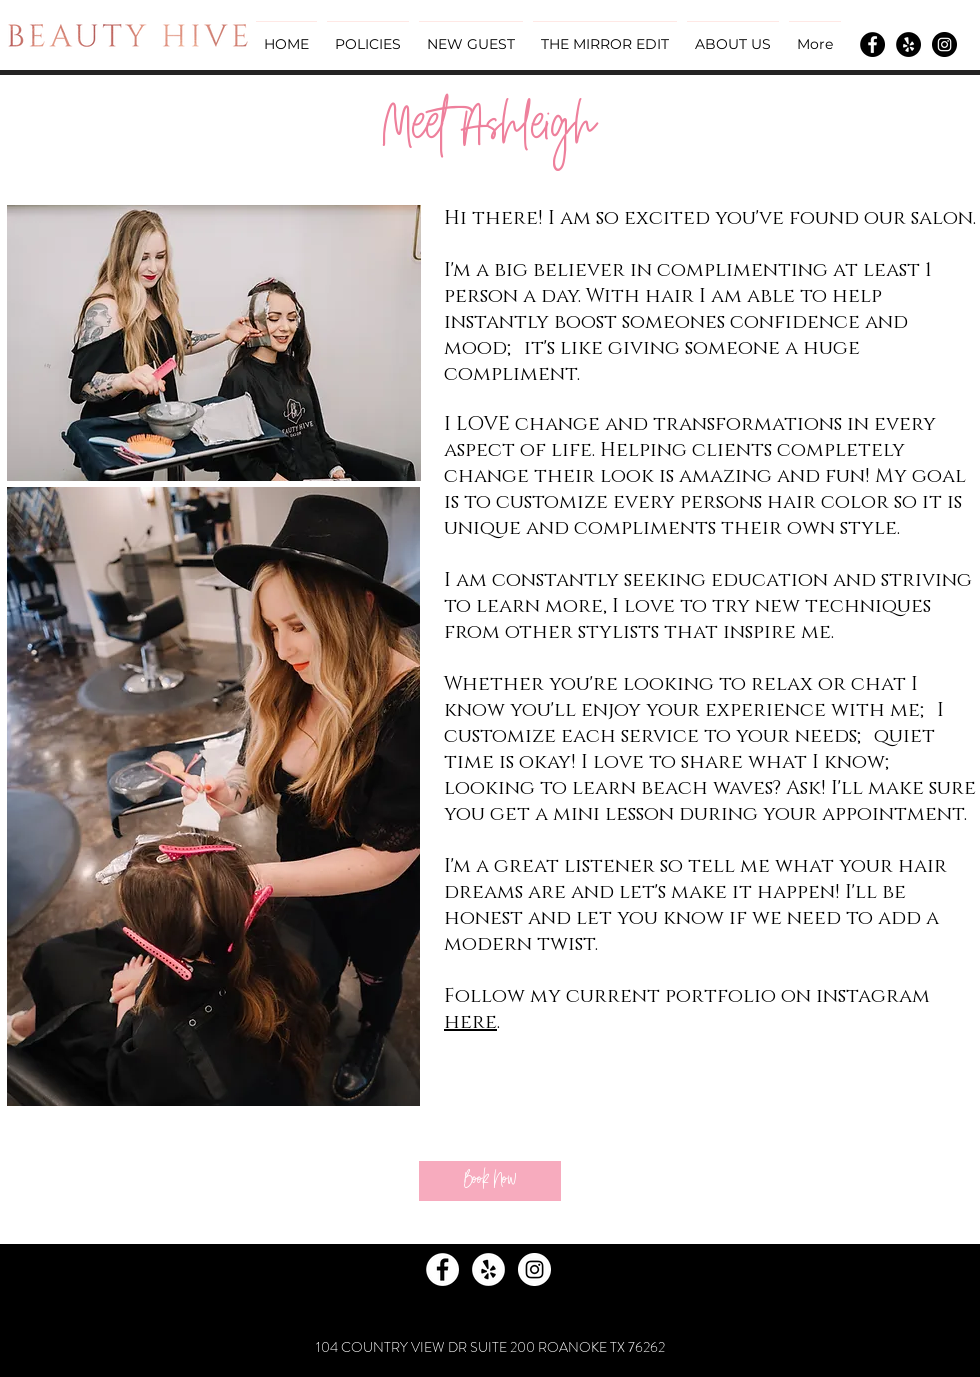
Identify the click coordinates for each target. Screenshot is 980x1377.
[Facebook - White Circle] (442, 1269)
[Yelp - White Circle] (488, 1269)
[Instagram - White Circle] (534, 1269)
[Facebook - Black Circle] (872, 44)
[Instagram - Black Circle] (944, 44)
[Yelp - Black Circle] (908, 44)
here (470, 1022)
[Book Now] (490, 1181)
